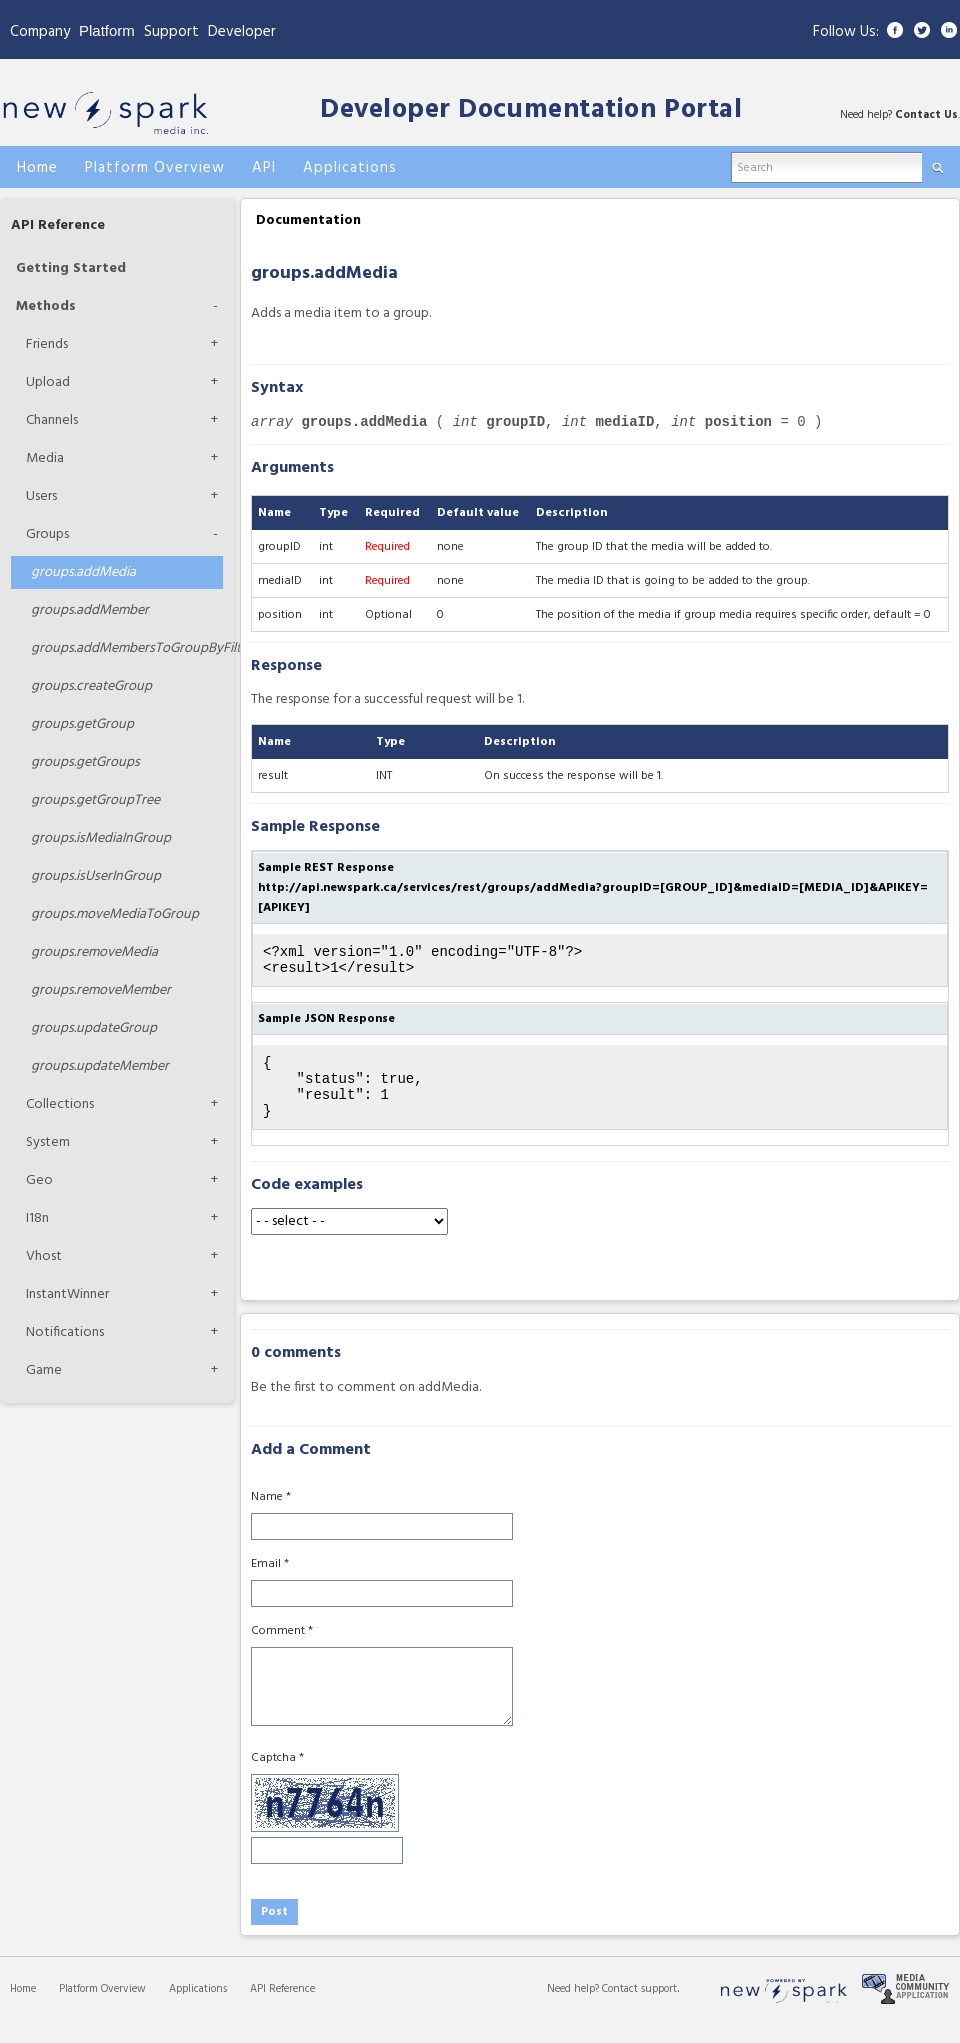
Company (40, 32)
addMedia (83, 572)
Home (23, 2007)
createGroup (91, 686)
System (48, 1142)
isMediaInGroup (101, 838)
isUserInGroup (96, 876)
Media (45, 458)
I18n (37, 1218)
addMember (90, 610)
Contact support (639, 2007)
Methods (46, 306)
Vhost (44, 1256)
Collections (60, 1104)
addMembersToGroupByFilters (127, 648)
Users (41, 496)
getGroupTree (95, 800)
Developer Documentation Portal (531, 110)
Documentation (308, 220)
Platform (107, 30)
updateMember (100, 1066)
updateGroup (94, 1028)
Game (44, 1370)
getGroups (85, 762)
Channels (52, 420)
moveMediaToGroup (115, 914)
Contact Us (926, 115)
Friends (47, 344)
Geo (39, 1180)
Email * (270, 1582)
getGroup (82, 724)
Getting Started (71, 268)
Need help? (574, 2007)
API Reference (58, 225)
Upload (48, 382)
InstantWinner (67, 1294)
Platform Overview (102, 2007)
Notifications (65, 1332)
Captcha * (277, 1776)
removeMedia (94, 952)
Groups (47, 534)
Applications (198, 2007)
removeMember (101, 990)
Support (171, 32)
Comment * (282, 1649)
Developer (242, 32)
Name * (271, 1515)
